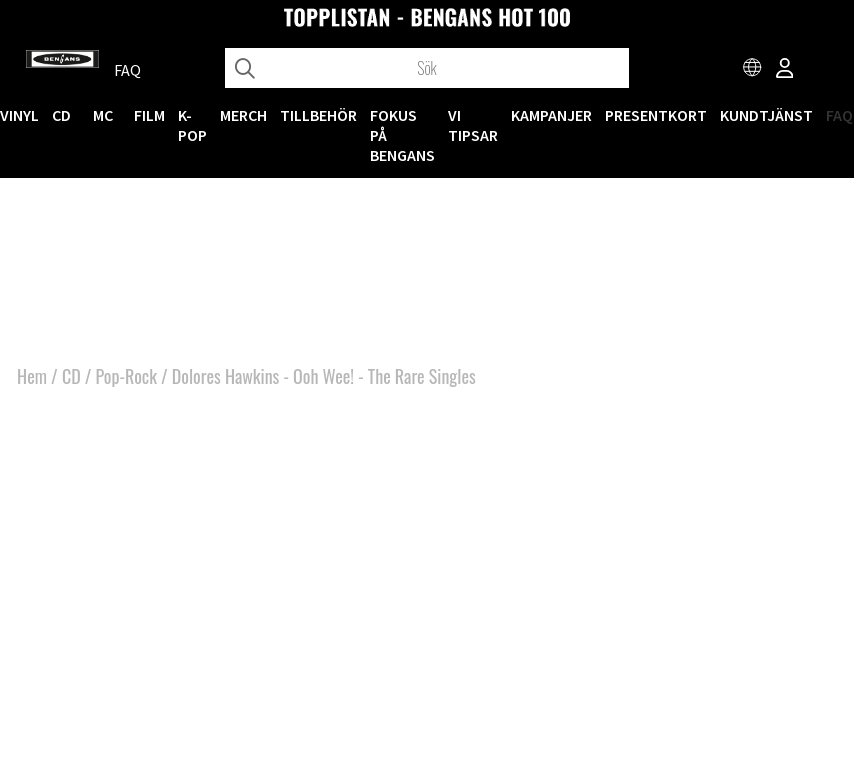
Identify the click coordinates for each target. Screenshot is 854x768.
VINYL (19, 115)
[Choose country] (753, 70)
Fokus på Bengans (402, 135)
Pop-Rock (126, 376)
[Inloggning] (785, 70)
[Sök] (427, 68)
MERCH (243, 115)
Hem (32, 376)
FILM (149, 115)
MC (103, 115)
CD (61, 115)
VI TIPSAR (473, 125)
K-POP (192, 125)
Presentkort (656, 115)
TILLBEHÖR (318, 115)
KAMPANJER (551, 115)
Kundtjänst (766, 115)
